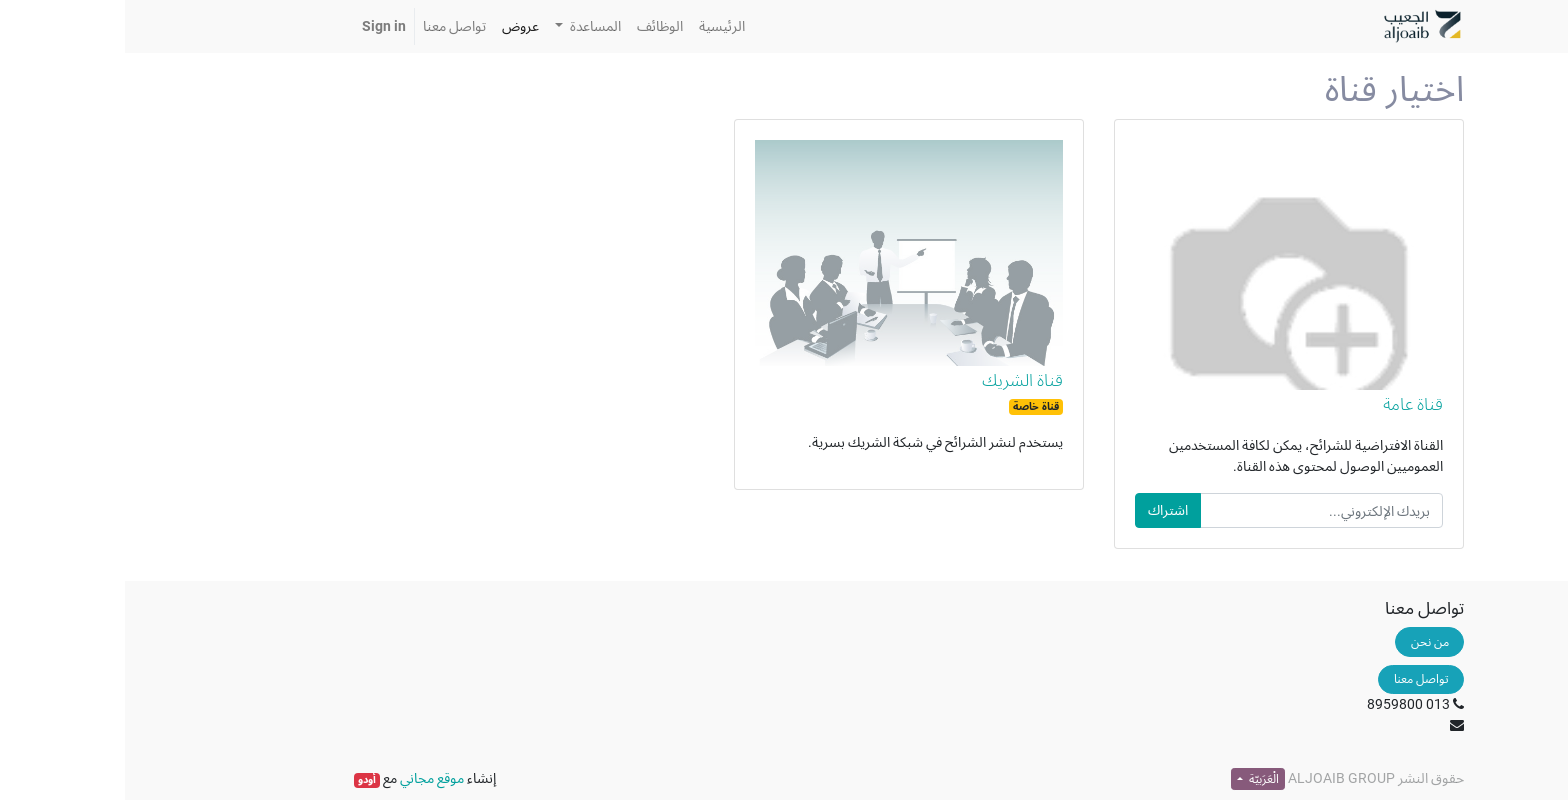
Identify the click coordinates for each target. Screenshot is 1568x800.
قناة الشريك (897, 380)
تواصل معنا (1296, 679)
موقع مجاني (307, 778)
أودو (242, 779)
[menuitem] (597, 26)
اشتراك (1043, 510)
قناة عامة (1288, 404)
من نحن (1305, 642)
